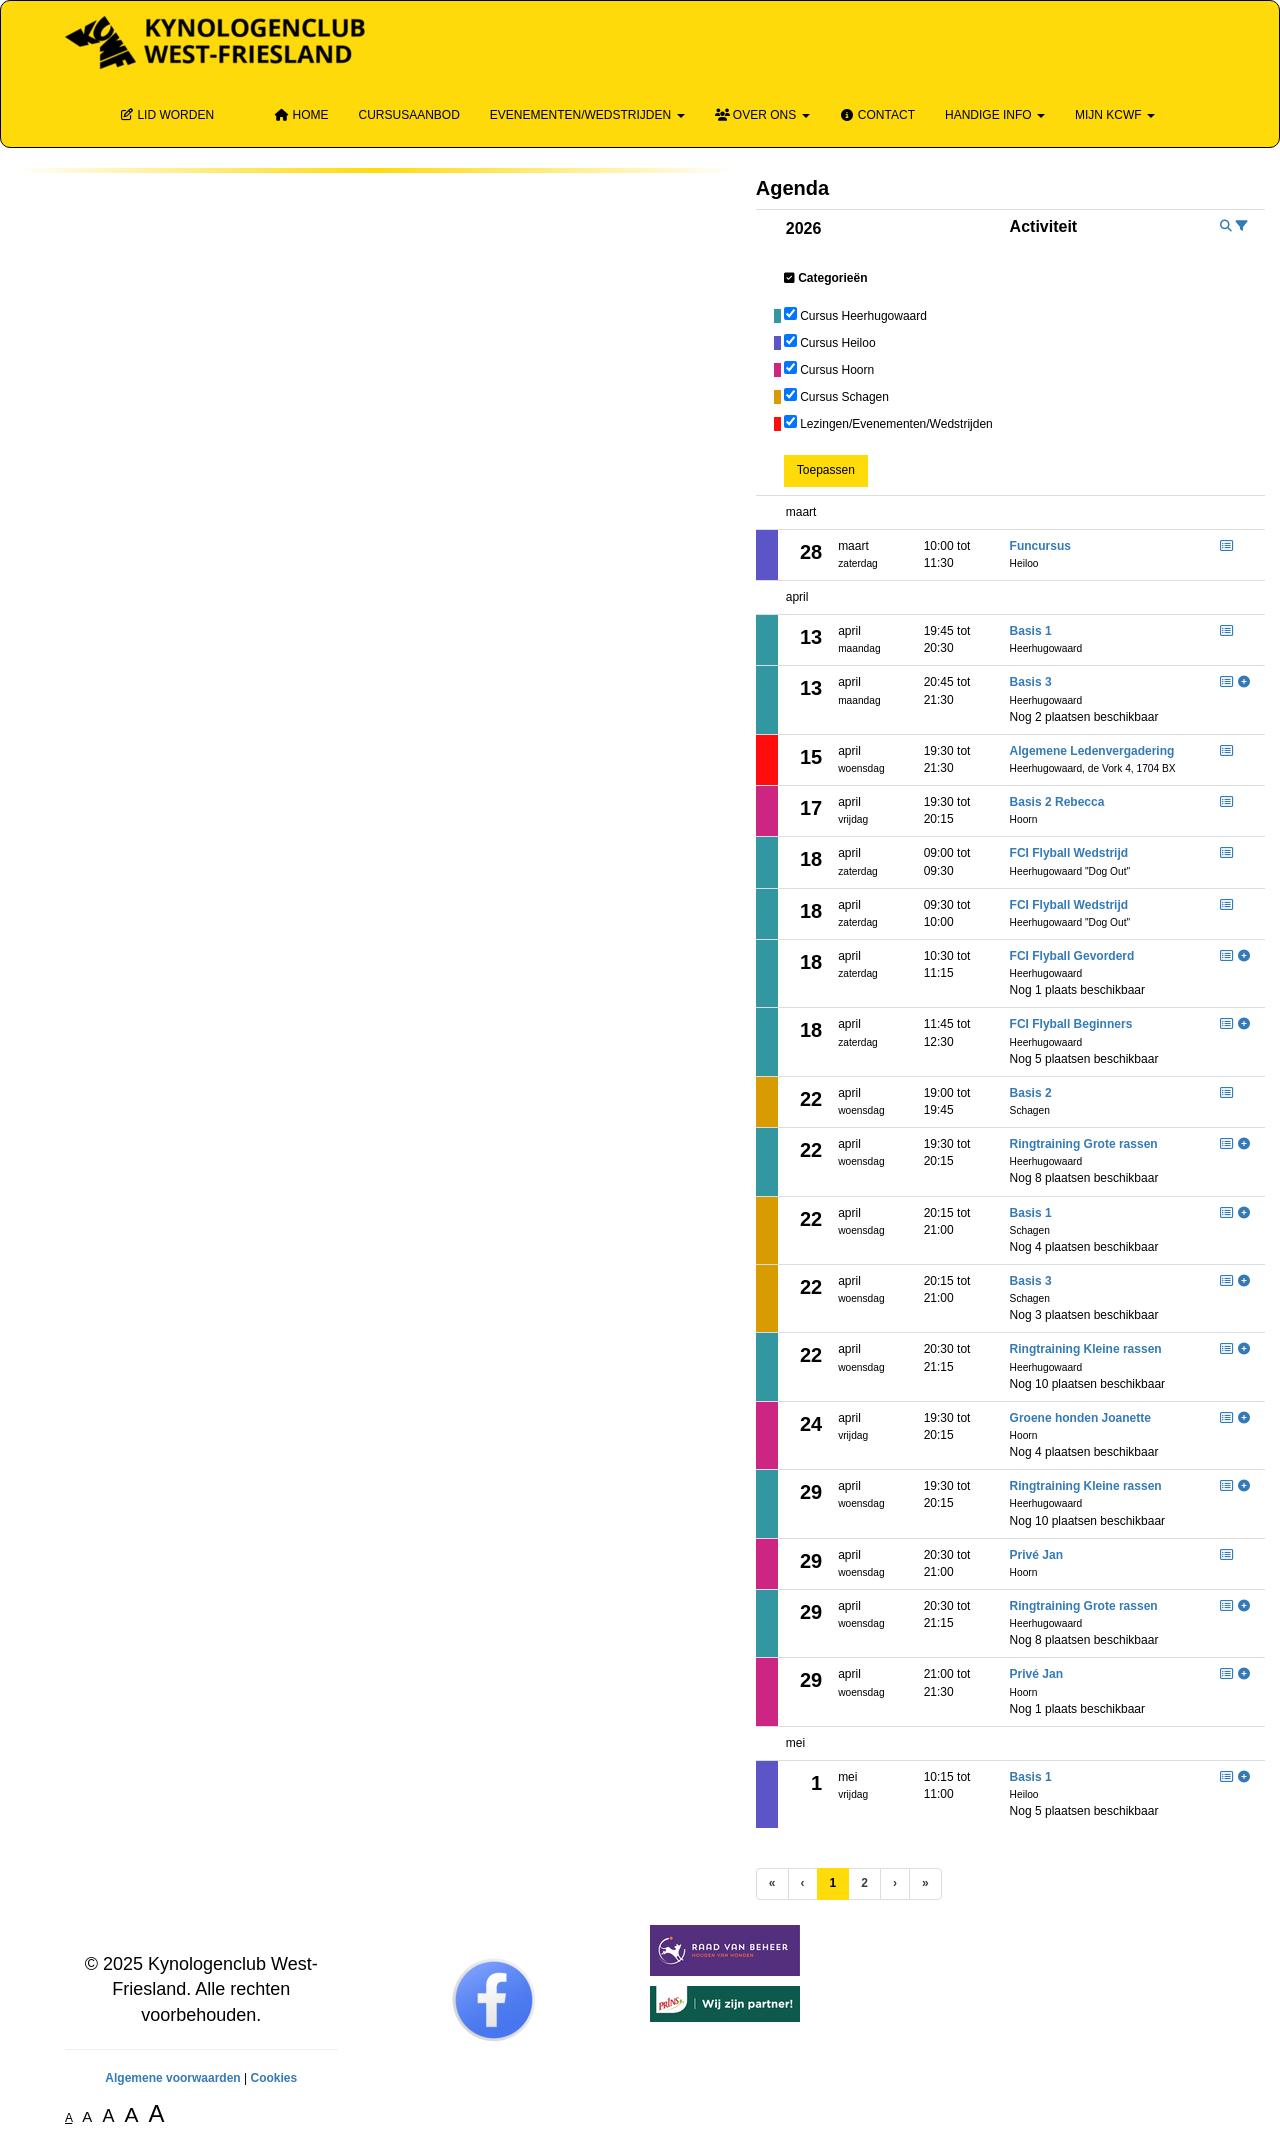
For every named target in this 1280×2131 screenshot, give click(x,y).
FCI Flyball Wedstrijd (1069, 853)
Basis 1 (1031, 631)
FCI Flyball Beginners (1071, 1024)
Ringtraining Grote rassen (1084, 1144)
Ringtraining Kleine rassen (1086, 1349)
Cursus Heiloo (837, 343)
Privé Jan (1036, 1555)
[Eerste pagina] (772, 1883)
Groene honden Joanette (1080, 1418)
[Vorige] (803, 1883)
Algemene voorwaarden (172, 2078)
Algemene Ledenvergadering (1092, 751)
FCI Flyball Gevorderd (1072, 956)
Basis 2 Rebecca (1057, 802)
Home (301, 115)
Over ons (762, 115)
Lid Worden (166, 115)
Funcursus (1040, 546)
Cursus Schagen (844, 397)
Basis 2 (1031, 1093)
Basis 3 (1031, 682)
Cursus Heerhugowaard (863, 316)
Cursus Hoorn (837, 370)
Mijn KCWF (1115, 115)
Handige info (995, 115)
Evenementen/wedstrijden (587, 115)
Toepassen (826, 470)
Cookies (273, 2078)
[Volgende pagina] (895, 1883)
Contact (877, 115)
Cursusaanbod (408, 115)
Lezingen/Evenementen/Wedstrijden (896, 424)
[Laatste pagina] (925, 1883)
